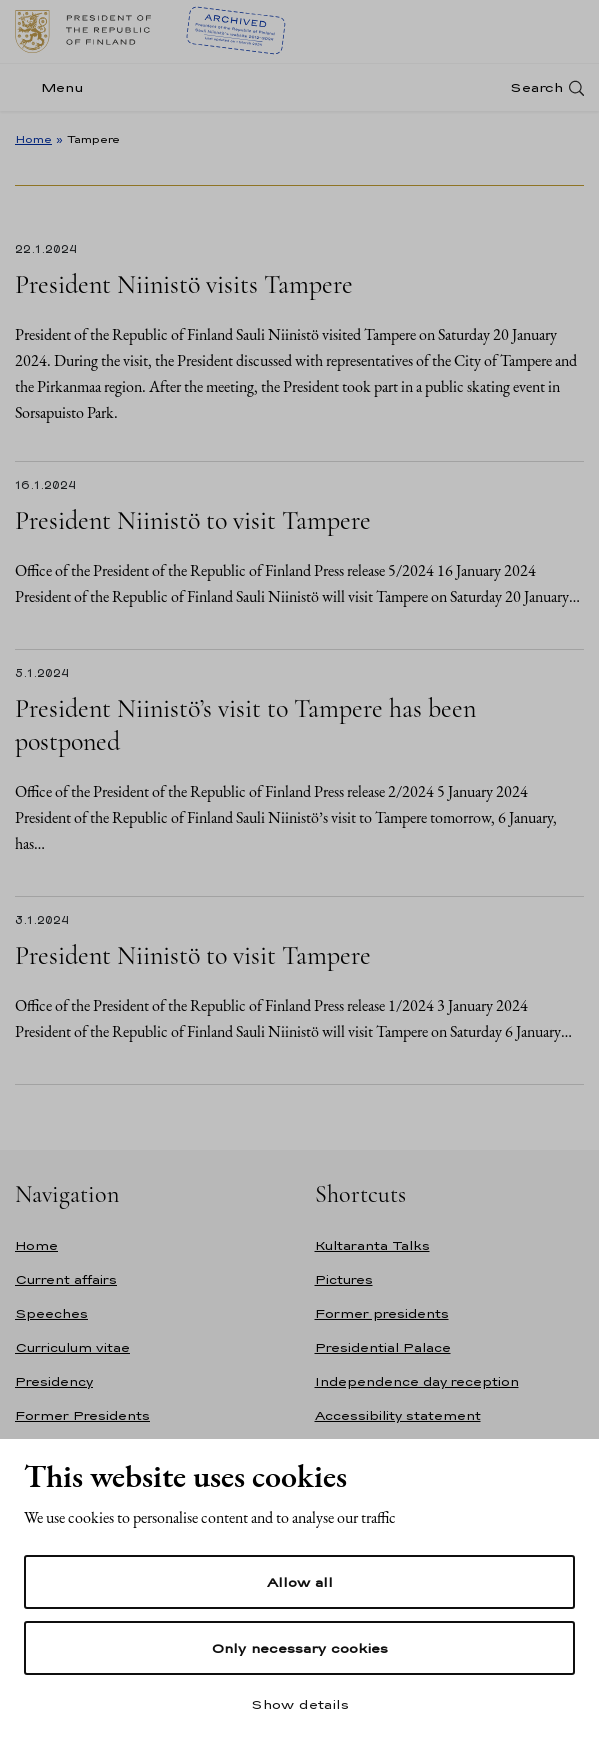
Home (33, 139)
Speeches (51, 1313)
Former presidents (382, 1313)
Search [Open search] (536, 87)
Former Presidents (82, 1415)
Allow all (300, 1582)
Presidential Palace (383, 1347)
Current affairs (66, 1279)
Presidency (54, 1381)
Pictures (344, 1279)
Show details (300, 1704)
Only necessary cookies (299, 1648)
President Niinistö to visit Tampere (193, 520)
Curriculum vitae (72, 1347)
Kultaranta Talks (372, 1245)
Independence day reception (417, 1381)
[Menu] (55, 87)
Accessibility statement (398, 1415)
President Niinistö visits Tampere (184, 284)
